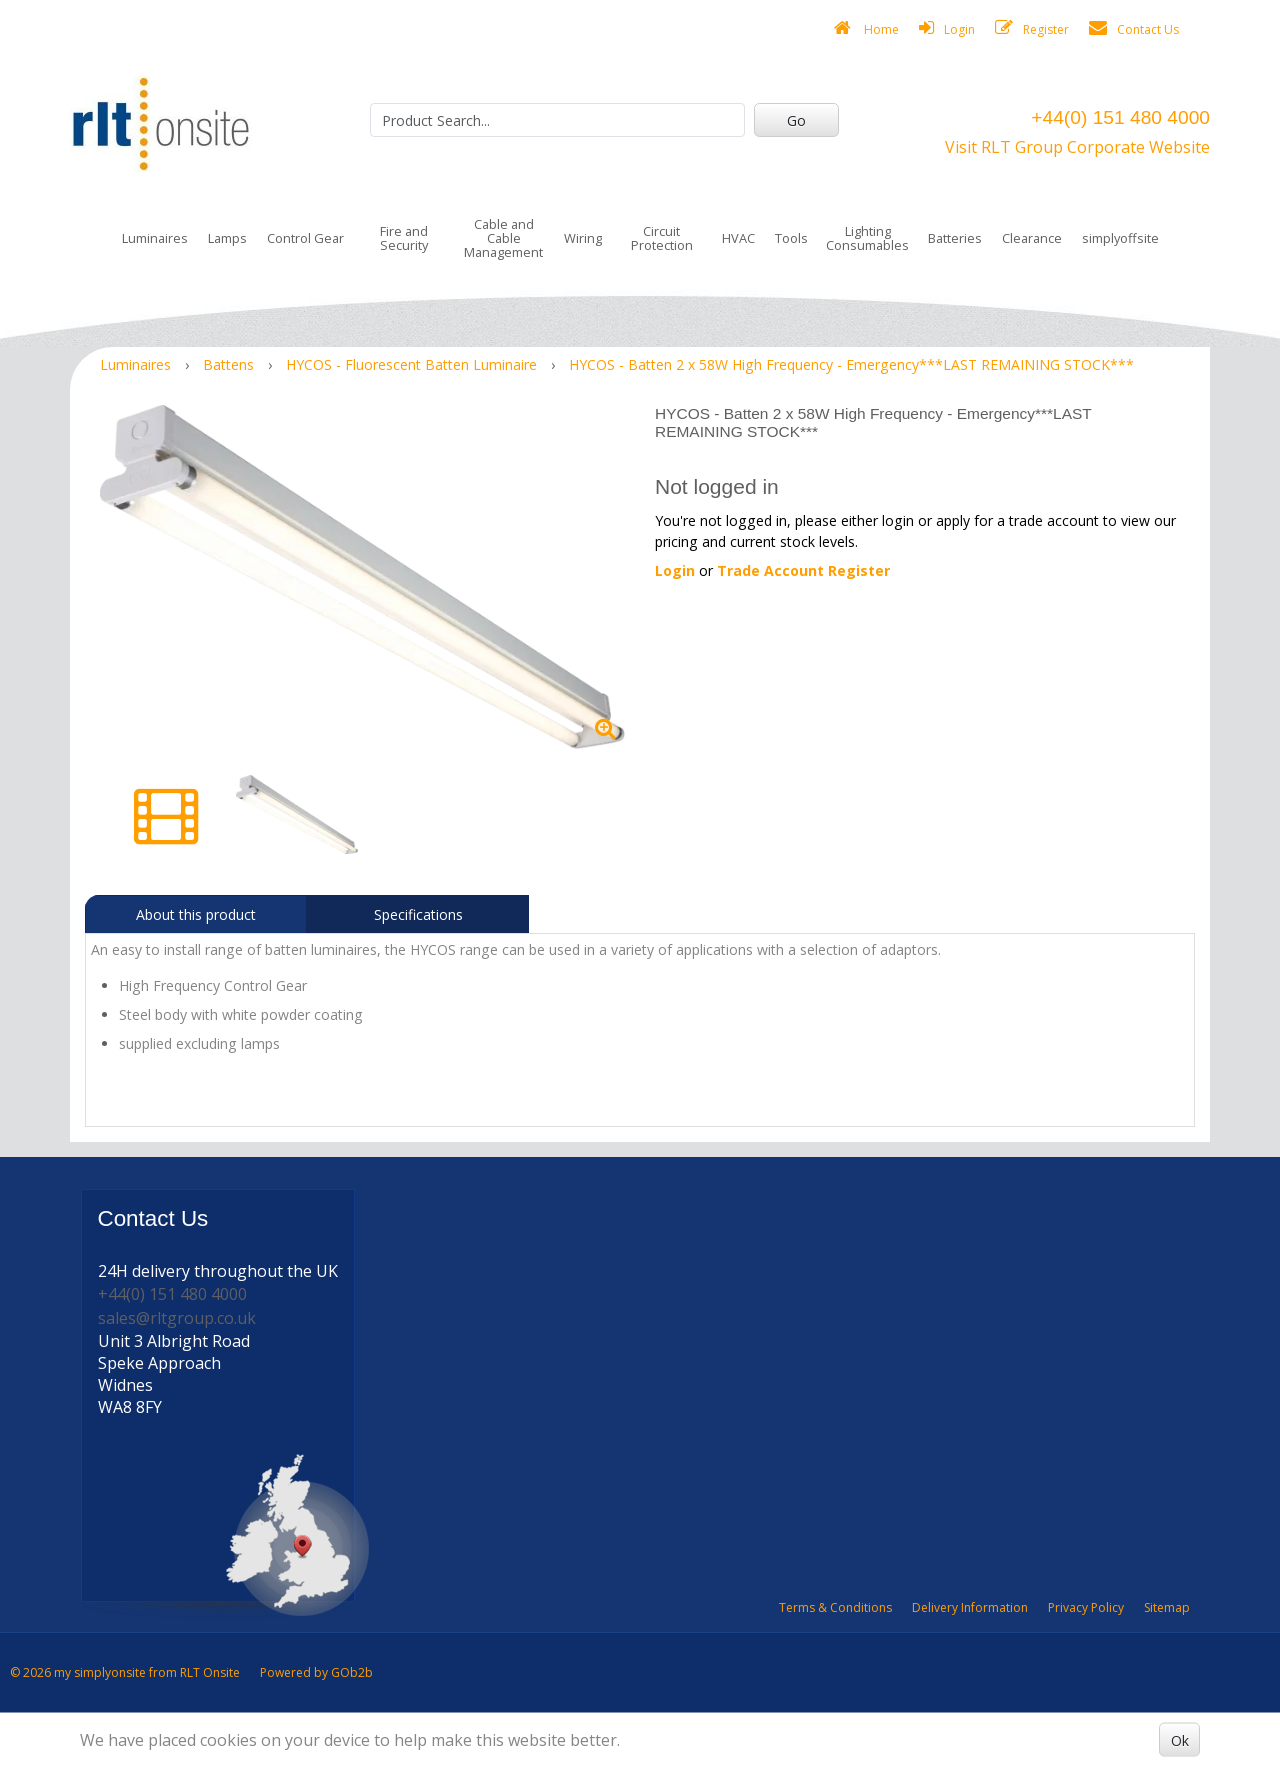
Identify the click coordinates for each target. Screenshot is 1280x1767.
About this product (196, 914)
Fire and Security (404, 238)
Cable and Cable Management (503, 238)
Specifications (418, 914)
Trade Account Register (803, 570)
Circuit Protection (662, 238)
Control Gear (305, 238)
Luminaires (155, 238)
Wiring (583, 238)
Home (866, 28)
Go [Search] (796, 120)
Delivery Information (970, 1607)
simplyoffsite (1120, 238)
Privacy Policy (1086, 1607)
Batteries (955, 238)
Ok (1180, 1739)
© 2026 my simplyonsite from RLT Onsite (125, 1672)
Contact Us (1134, 28)
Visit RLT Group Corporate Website (1077, 147)
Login (947, 28)
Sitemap (1167, 1607)
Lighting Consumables (867, 238)
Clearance (1032, 238)
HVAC (738, 238)
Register (1032, 28)
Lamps (227, 238)
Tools (791, 238)
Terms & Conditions (835, 1607)
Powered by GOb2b (316, 1672)
